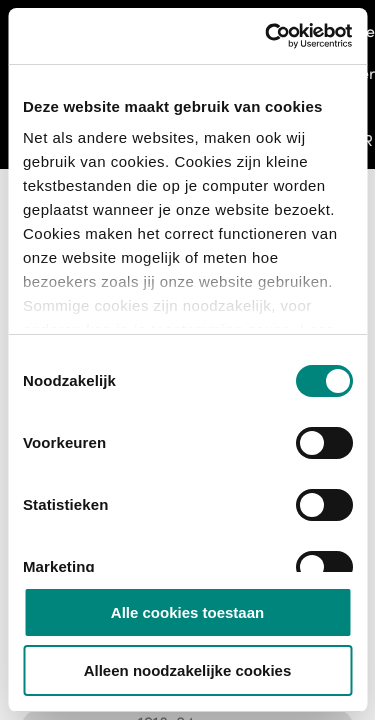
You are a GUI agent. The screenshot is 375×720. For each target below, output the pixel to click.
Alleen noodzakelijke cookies (188, 670)
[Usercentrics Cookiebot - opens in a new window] (267, 36)
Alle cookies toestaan (187, 612)
